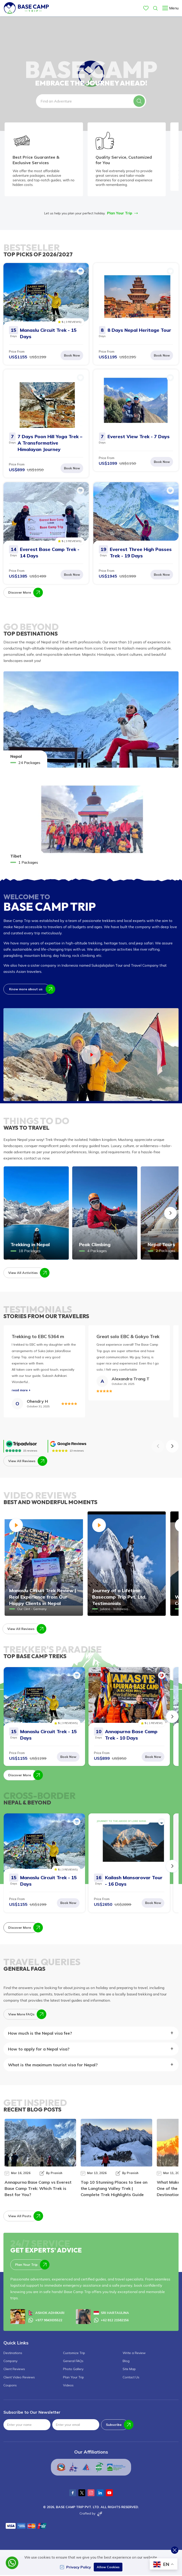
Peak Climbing (94, 1244)
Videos (68, 2385)
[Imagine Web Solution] (99, 2514)
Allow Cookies (108, 2567)
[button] (139, 101)
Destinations (12, 2353)
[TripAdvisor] (22, 1444)
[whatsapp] (12, 2563)
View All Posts (23, 2216)
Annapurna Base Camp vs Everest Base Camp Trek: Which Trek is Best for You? (38, 2188)
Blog (126, 2361)
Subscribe (117, 2424)
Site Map (129, 2369)
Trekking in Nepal (30, 1244)
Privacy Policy (75, 2567)
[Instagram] (91, 2492)
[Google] (69, 1444)
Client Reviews (14, 2369)
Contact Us (131, 2377)
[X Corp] (81, 2492)
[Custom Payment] (26, 2525)
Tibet (15, 856)
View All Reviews (25, 1461)
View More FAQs (24, 2014)
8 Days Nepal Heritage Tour (139, 330)
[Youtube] (109, 2492)
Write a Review (134, 2353)
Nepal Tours (161, 1244)
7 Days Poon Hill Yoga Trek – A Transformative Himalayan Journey (50, 443)
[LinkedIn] (100, 2492)
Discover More (23, 592)
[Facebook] (72, 2492)
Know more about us (29, 989)
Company (10, 2361)
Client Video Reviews (19, 2377)
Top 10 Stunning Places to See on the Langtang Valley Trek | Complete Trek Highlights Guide (114, 2188)
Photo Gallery (73, 2369)
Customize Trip (74, 2353)
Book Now (71, 355)
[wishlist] (146, 8)
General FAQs (73, 2361)
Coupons (10, 2385)
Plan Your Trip (122, 213)
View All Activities (26, 1273)
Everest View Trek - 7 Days (139, 436)
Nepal (16, 756)
